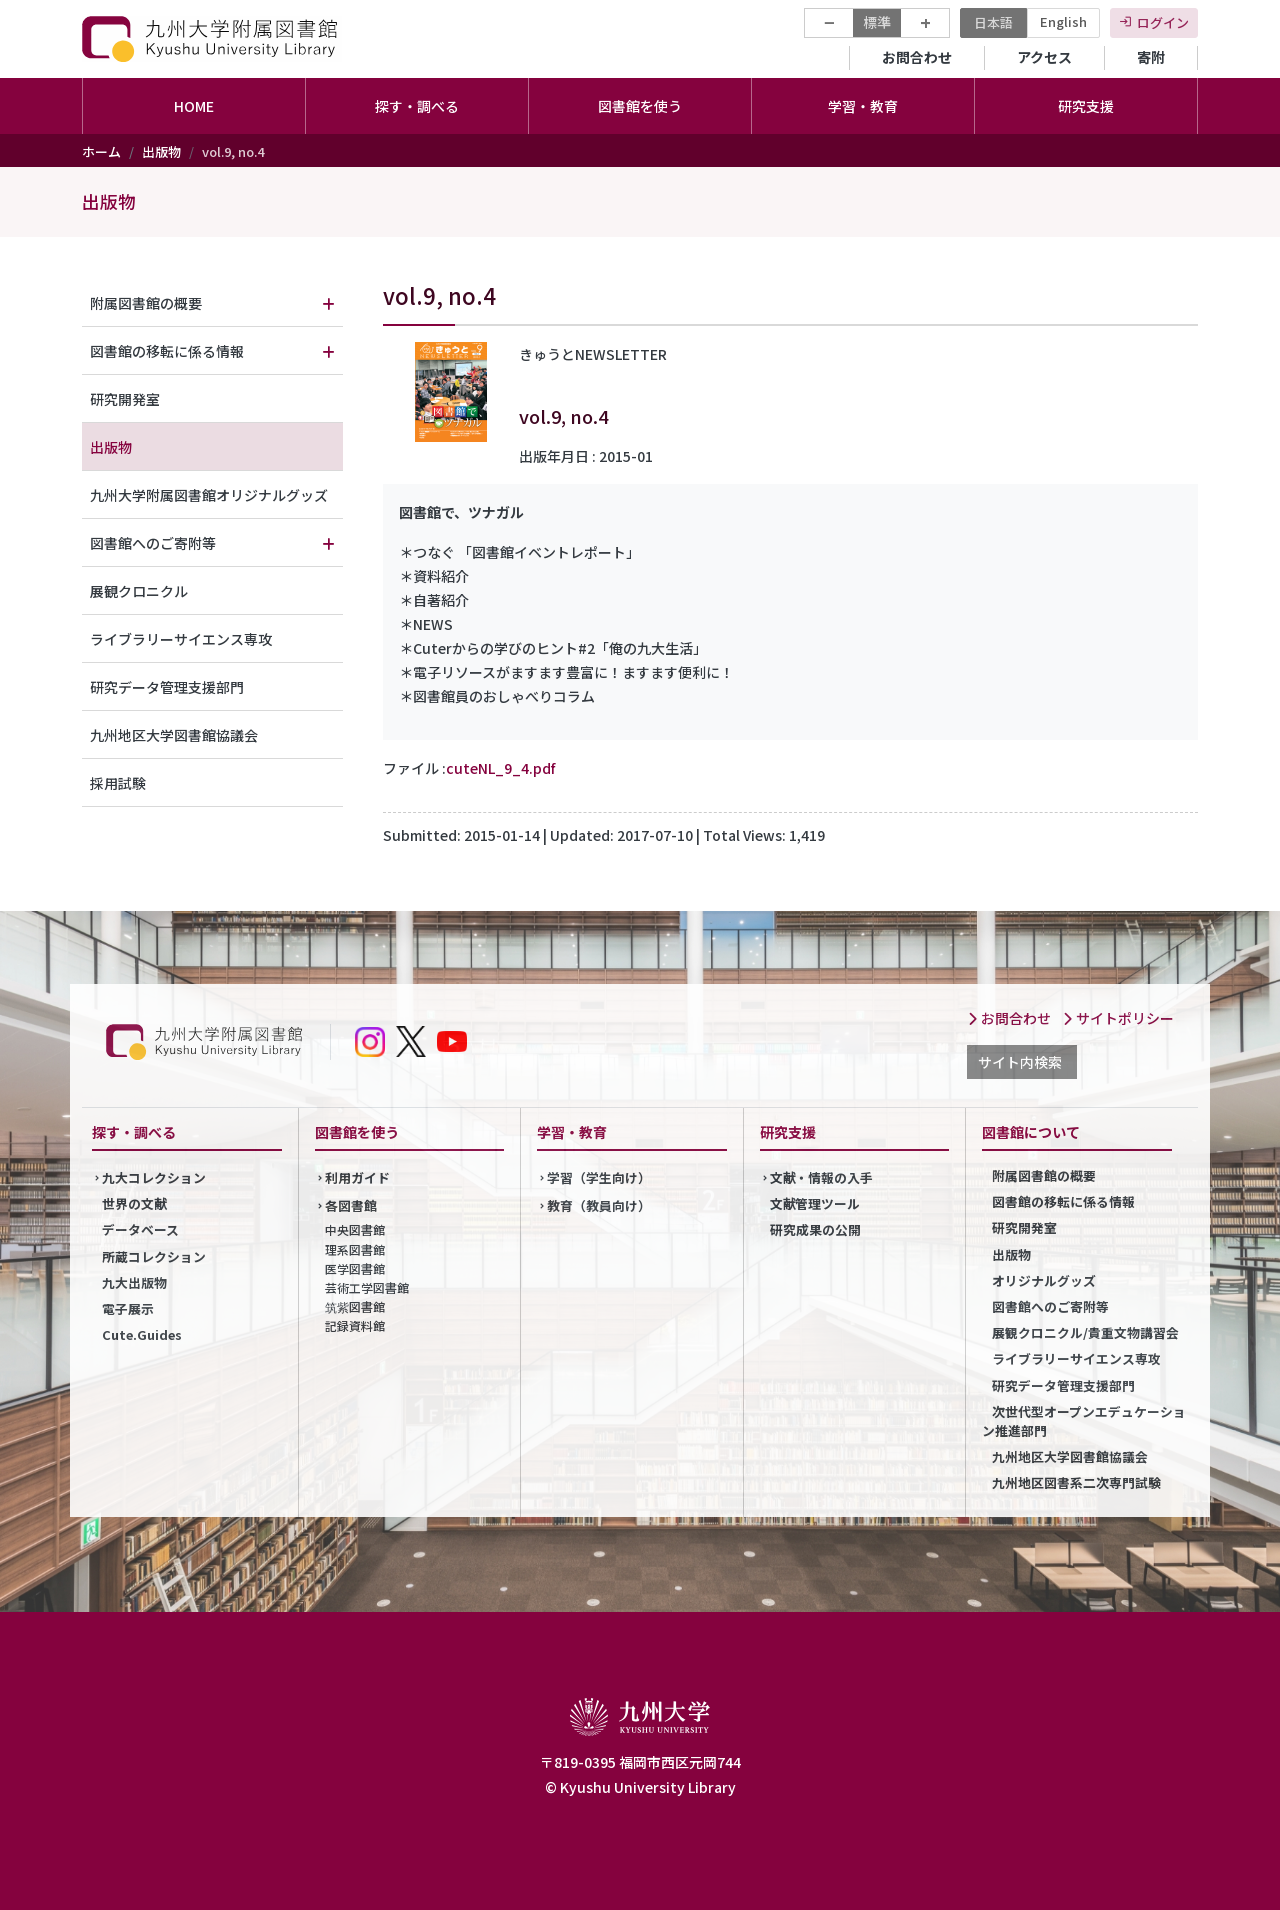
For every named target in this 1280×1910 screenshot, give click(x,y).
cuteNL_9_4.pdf (500, 768)
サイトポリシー (1118, 1018)
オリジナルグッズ (1044, 1280)
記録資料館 (355, 1325)
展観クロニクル (139, 591)
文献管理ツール (815, 1203)
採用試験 (118, 783)
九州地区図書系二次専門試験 (1076, 1482)
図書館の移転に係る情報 (167, 351)
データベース (140, 1229)
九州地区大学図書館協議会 (174, 735)
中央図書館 (355, 1229)
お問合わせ (917, 57)
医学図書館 (355, 1268)
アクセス (1044, 57)
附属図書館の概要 (146, 303)
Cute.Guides (142, 1334)
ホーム (101, 151)
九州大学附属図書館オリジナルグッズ (209, 495)
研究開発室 (125, 399)
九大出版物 (134, 1282)
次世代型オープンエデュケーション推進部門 (1084, 1421)
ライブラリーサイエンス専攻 (181, 639)
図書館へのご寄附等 (153, 543)
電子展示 (128, 1308)
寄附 (1151, 57)
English (1063, 21)
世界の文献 (134, 1203)
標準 (877, 22)
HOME (194, 106)
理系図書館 (355, 1249)
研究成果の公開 (815, 1229)
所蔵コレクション (154, 1256)
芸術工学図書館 (367, 1287)
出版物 (161, 151)
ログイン (1163, 22)
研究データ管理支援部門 (167, 687)
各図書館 (351, 1205)
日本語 (993, 22)
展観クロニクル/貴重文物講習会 (1085, 1332)
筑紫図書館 (355, 1306)
